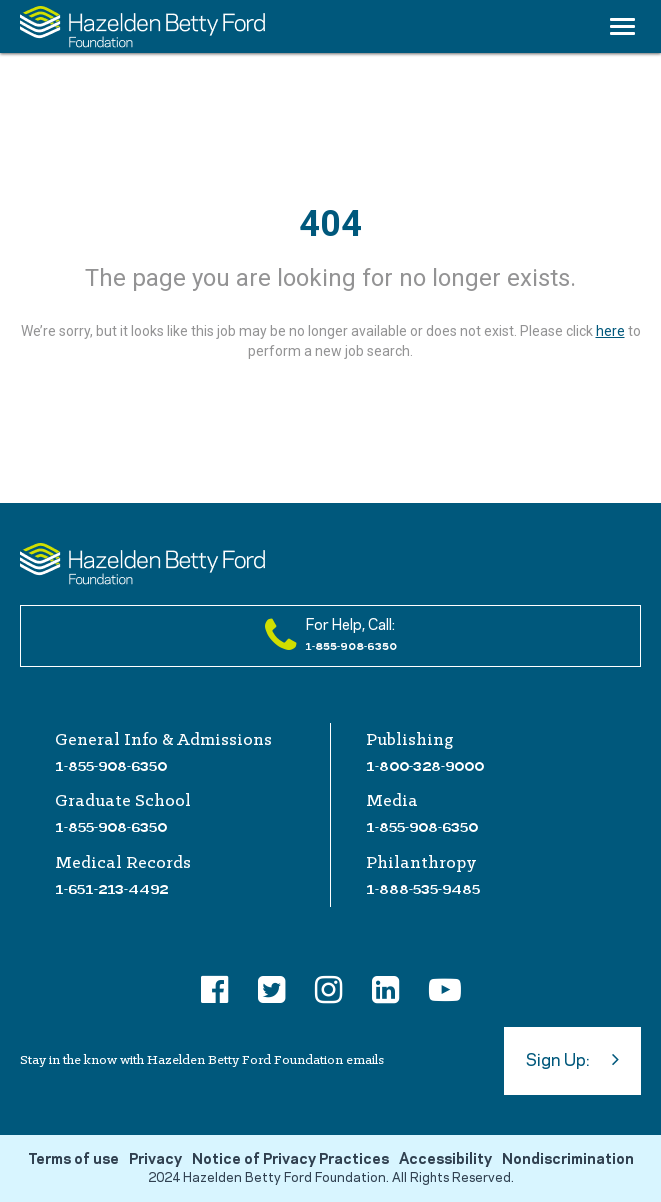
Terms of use (73, 1160)
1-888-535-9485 (423, 889)
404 (330, 224)
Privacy (155, 1160)
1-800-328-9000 (425, 766)
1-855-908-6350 (111, 766)
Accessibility (445, 1160)
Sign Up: (572, 1059)
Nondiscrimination (568, 1160)
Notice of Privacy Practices (290, 1160)
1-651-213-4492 (111, 889)
